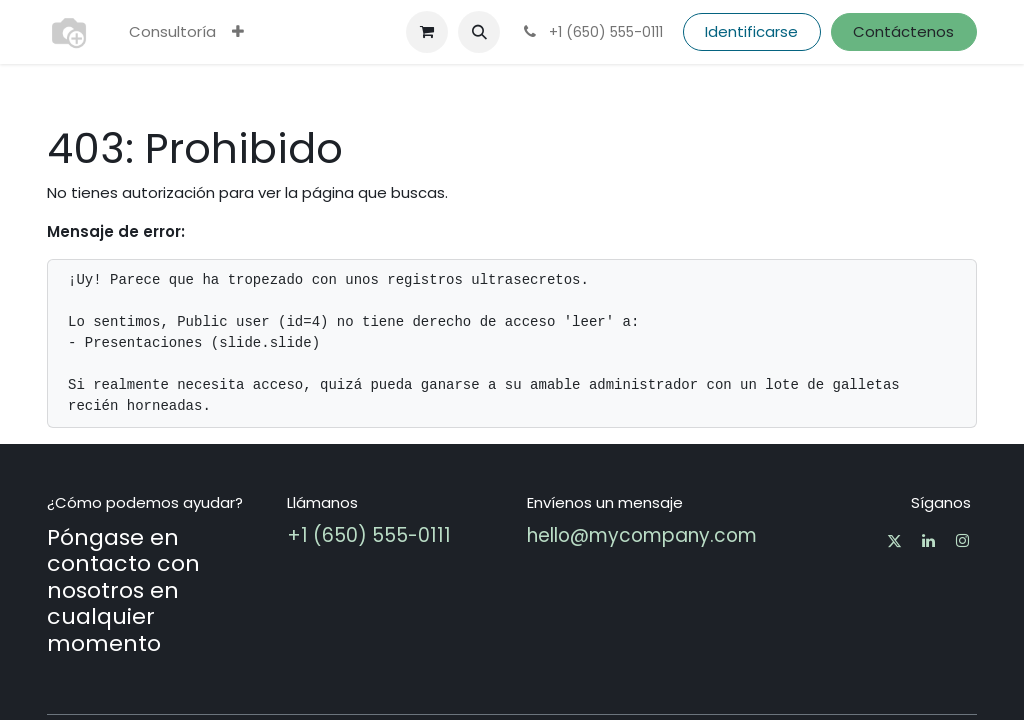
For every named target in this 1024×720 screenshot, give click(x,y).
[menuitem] (172, 32)
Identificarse (751, 31)
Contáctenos (903, 31)
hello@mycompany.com (642, 535)
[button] (479, 32)
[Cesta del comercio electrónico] (427, 32)
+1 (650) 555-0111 (369, 535)
